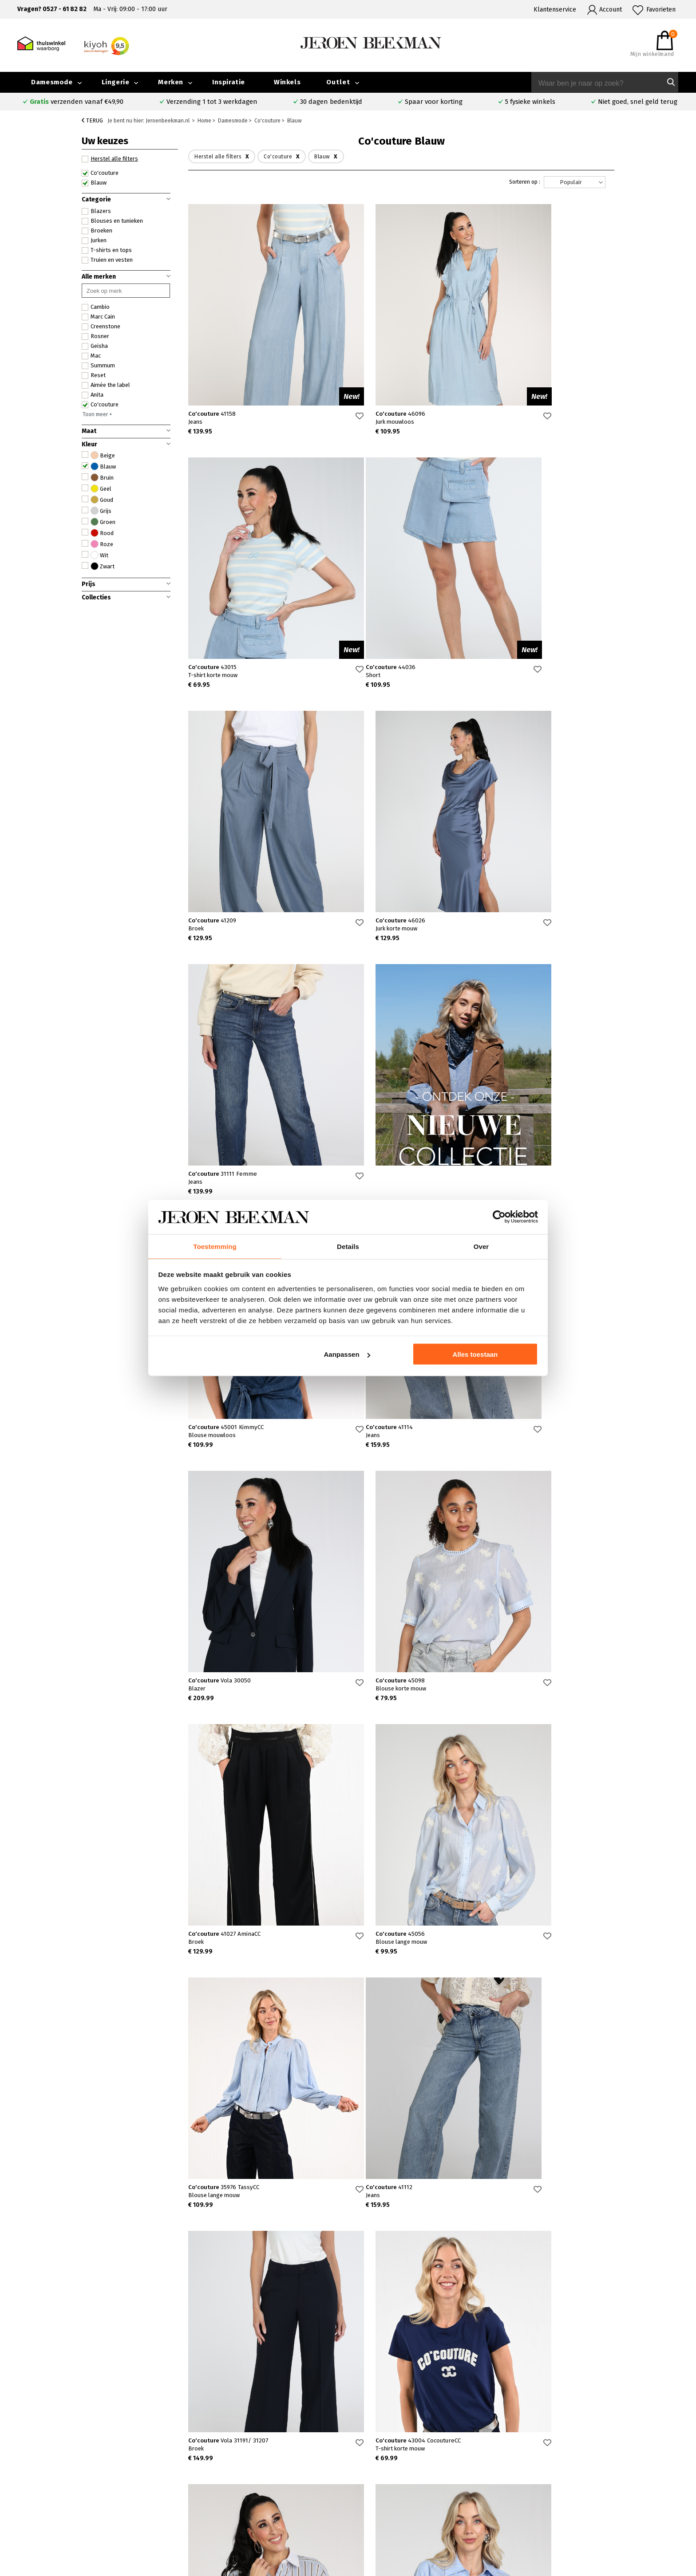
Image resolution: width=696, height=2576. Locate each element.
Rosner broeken (399, 2471)
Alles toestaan (475, 1355)
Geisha (95, 346)
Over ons (543, 2471)
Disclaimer (624, 2512)
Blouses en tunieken (112, 221)
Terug (92, 120)
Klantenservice (555, 9)
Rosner (95, 336)
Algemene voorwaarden (564, 2512)
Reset (94, 375)
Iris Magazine (627, 2491)
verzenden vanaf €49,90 (76, 102)
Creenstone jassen (402, 2481)
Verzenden (93, 2492)
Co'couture (100, 173)
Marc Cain (98, 316)
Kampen (251, 2481)
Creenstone (101, 326)
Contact (88, 2481)
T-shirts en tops (107, 250)
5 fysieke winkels (530, 102)
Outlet (338, 82)
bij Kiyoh (182, 2563)
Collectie (621, 2471)
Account (610, 9)
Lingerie (116, 82)
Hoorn (248, 2491)
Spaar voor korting (434, 102)
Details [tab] (348, 1245)
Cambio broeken (399, 2491)
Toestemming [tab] (215, 1245)
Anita (92, 394)
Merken (170, 82)
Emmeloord (256, 2471)
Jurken (94, 240)
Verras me (393, 2323)
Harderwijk (255, 2512)
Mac (91, 355)
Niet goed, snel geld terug (637, 102)
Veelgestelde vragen (107, 2471)
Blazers (96, 211)
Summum (98, 365)
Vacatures (623, 2501)
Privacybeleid (549, 2522)
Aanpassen (347, 1355)
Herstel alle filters (110, 158)
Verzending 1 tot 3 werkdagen (211, 102)
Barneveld (254, 2501)
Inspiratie (228, 82)
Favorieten (661, 9)
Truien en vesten (107, 260)
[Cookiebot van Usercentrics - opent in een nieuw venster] (499, 1216)
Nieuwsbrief (547, 2501)
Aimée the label (106, 385)
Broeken (97, 230)
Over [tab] (481, 1245)
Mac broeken (394, 2512)
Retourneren (96, 2502)
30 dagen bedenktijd (331, 102)
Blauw (94, 182)
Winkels (287, 82)
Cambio (96, 307)
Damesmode (51, 82)
